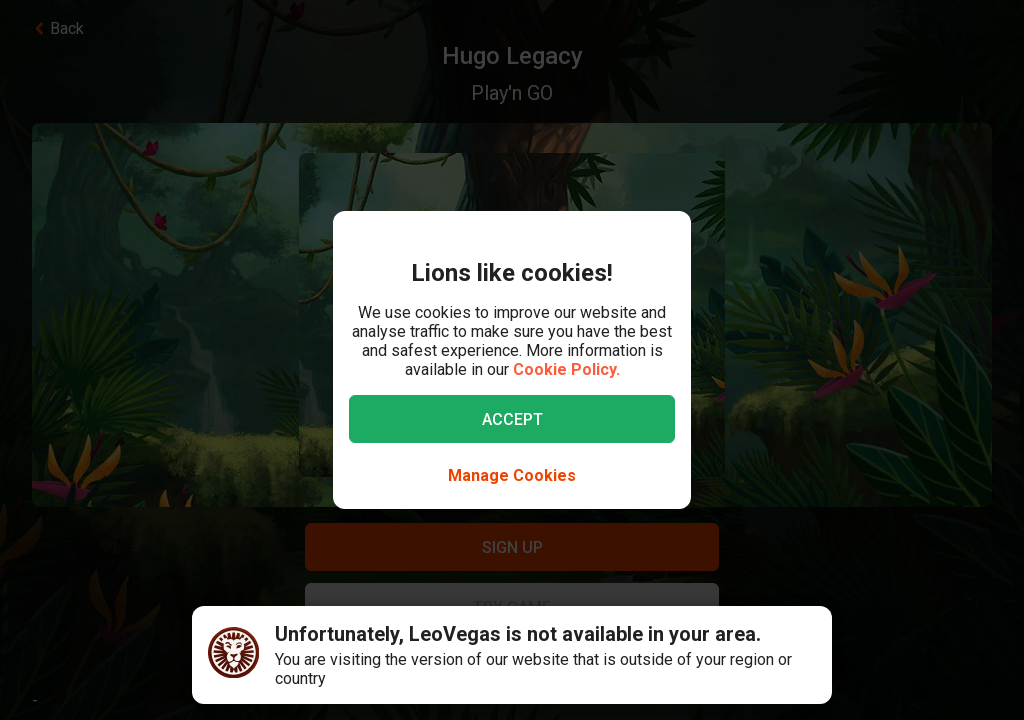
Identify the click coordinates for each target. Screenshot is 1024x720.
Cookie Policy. (566, 369)
